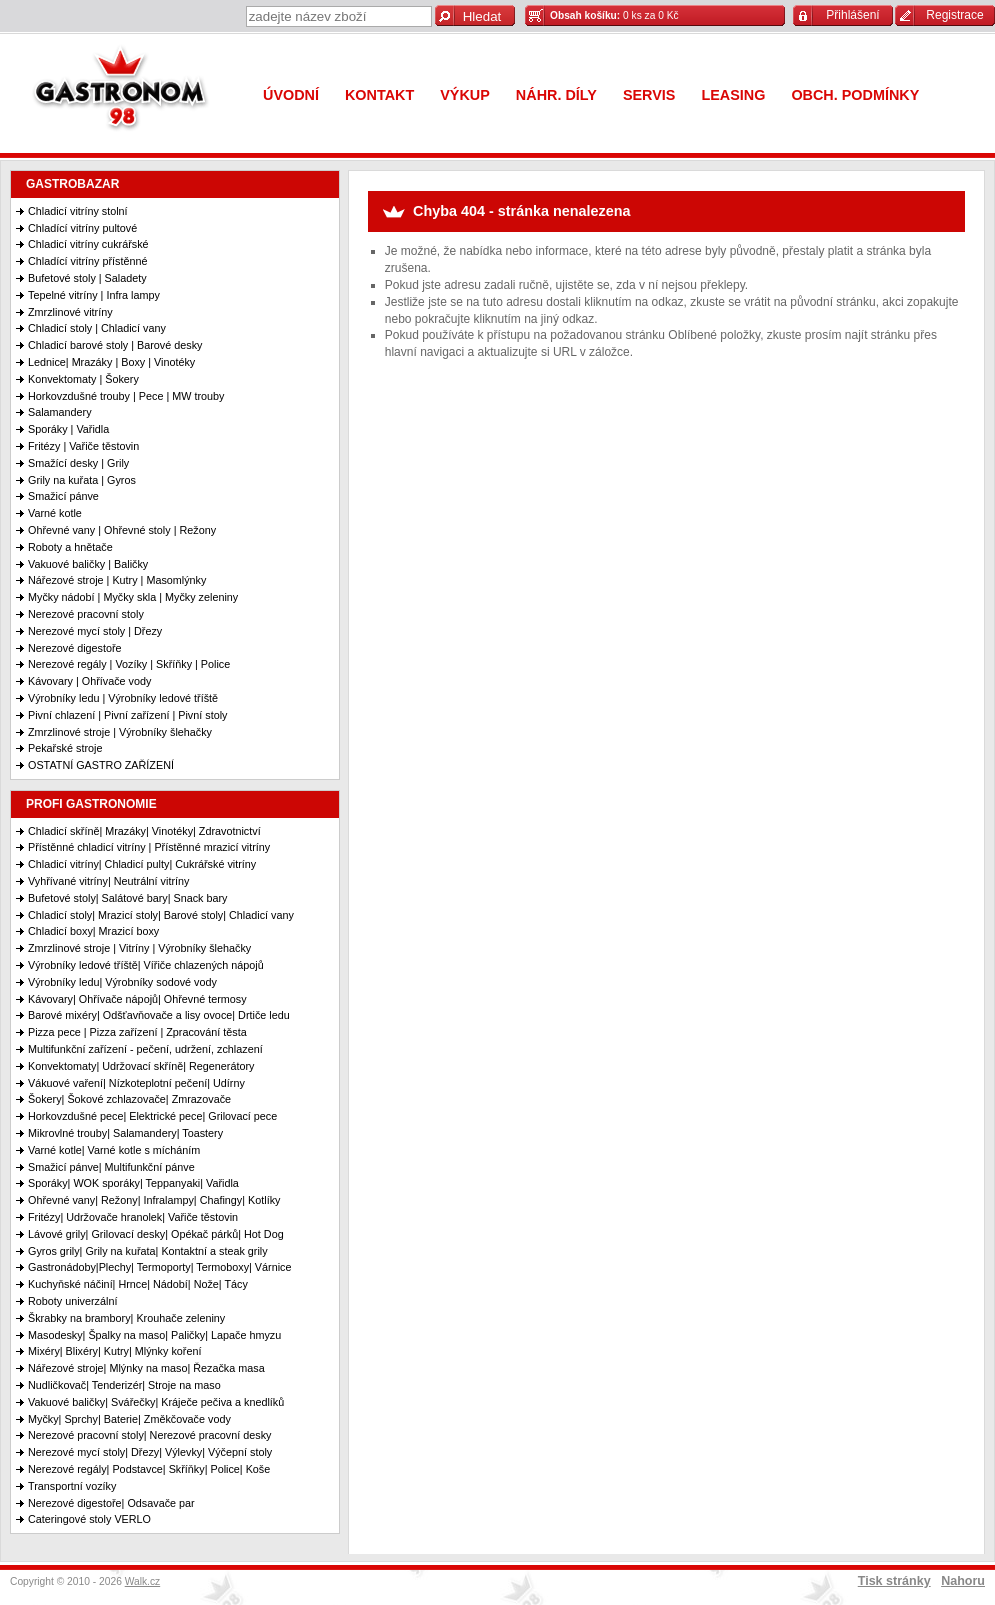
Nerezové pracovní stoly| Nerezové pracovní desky (149, 1435)
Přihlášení (852, 15)
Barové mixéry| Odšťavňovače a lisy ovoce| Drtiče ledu (159, 1015)
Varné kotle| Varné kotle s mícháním (114, 1150)
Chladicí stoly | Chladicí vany (97, 328)
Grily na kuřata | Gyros (82, 480)
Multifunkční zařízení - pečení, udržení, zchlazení (145, 1049)
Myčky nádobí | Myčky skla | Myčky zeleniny (133, 597)
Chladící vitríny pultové (82, 228)
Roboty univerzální (72, 1301)
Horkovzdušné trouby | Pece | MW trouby (126, 396)
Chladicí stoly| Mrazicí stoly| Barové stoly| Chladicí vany (161, 915)
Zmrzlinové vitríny (70, 312)
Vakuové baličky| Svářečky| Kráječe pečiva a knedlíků (156, 1402)
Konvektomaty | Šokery (83, 379)
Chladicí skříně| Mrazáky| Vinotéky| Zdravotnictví (144, 831)
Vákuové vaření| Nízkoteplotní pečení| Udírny (136, 1083)
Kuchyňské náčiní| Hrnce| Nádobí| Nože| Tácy (138, 1284)
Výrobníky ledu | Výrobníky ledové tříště (123, 698)
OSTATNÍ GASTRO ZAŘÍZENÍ (101, 765)
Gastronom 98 (125, 92)
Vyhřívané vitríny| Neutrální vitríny (108, 881)
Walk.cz (143, 1581)
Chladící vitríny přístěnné (87, 261)
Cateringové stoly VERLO (89, 1519)
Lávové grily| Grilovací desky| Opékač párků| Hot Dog (156, 1234)
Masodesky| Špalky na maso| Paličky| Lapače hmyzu (154, 1335)
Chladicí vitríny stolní (78, 211)
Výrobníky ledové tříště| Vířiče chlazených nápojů (146, 965)
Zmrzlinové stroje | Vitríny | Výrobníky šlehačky (139, 948)
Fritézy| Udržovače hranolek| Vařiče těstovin (133, 1217)
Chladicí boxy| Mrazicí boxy (93, 931)
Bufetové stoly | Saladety (87, 278)
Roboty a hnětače (70, 547)
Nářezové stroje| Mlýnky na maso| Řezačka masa (146, 1368)
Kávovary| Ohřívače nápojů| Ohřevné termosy (137, 999)
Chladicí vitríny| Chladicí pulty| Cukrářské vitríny (142, 864)
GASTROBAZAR (72, 184)
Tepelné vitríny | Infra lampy (94, 295)
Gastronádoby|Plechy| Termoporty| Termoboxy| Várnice (159, 1267)
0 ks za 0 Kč (614, 15)
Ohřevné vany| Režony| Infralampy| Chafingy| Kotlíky (154, 1200)
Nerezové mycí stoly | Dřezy (95, 631)
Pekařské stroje (65, 748)
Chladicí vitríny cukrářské (88, 244)
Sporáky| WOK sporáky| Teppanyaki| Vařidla (133, 1183)
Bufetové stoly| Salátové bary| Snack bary (127, 898)
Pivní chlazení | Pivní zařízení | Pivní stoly (127, 715)
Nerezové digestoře (75, 648)
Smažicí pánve (63, 496)
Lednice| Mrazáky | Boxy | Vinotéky (111, 362)
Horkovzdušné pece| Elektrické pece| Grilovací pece (152, 1116)
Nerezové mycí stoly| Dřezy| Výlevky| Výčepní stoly (150, 1452)
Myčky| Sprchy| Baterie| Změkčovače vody (129, 1419)
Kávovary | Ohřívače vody (89, 681)
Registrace (954, 15)
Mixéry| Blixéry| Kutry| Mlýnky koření (114, 1351)
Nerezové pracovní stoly (86, 614)
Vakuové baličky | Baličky (88, 564)
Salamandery (60, 412)
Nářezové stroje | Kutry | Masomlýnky (117, 580)
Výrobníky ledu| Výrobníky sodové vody (122, 982)
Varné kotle (55, 513)
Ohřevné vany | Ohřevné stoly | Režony (122, 530)
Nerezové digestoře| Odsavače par (111, 1503)
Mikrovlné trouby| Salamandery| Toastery (125, 1133)
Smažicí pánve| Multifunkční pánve (111, 1167)
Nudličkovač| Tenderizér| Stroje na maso (124, 1385)
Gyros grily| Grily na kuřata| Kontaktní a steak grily (148, 1251)
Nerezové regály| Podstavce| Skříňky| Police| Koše (149, 1469)
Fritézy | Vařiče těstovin (83, 446)
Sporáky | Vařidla (68, 429)
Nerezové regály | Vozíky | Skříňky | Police (129, 664)
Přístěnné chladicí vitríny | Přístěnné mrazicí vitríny (149, 847)
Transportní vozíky (72, 1486)
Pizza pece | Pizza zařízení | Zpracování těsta (137, 1032)
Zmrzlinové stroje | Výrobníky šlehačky (120, 732)
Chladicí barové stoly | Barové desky (115, 345)
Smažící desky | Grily (78, 463)
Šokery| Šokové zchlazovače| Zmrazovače (129, 1099)
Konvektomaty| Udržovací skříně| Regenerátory (141, 1066)
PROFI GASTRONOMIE (91, 804)
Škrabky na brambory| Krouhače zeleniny (126, 1318)
